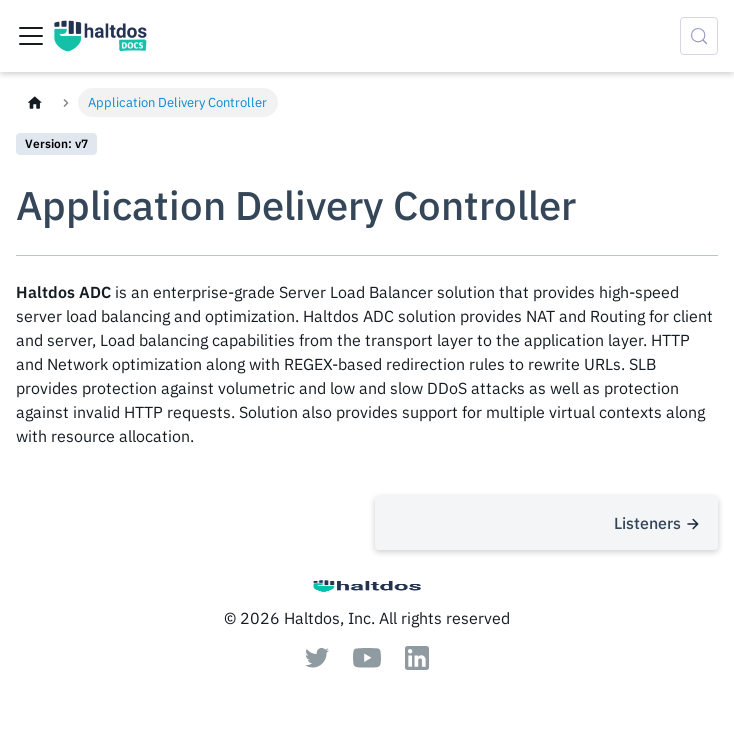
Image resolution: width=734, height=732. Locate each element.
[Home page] (35, 102)
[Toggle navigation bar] (31, 36)
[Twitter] (317, 662)
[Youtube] (367, 662)
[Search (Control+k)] (699, 36)
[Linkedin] (417, 664)
